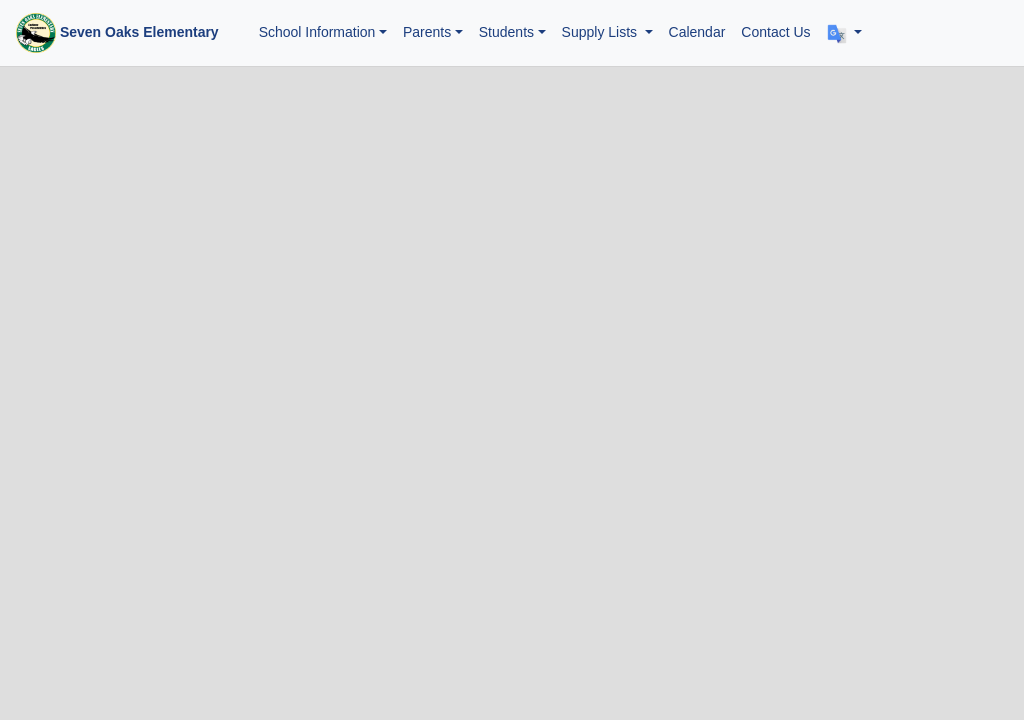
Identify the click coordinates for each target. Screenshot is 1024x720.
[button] (844, 32)
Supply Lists (601, 32)
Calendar (697, 32)
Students (506, 32)
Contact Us (775, 32)
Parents (427, 32)
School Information (317, 32)
